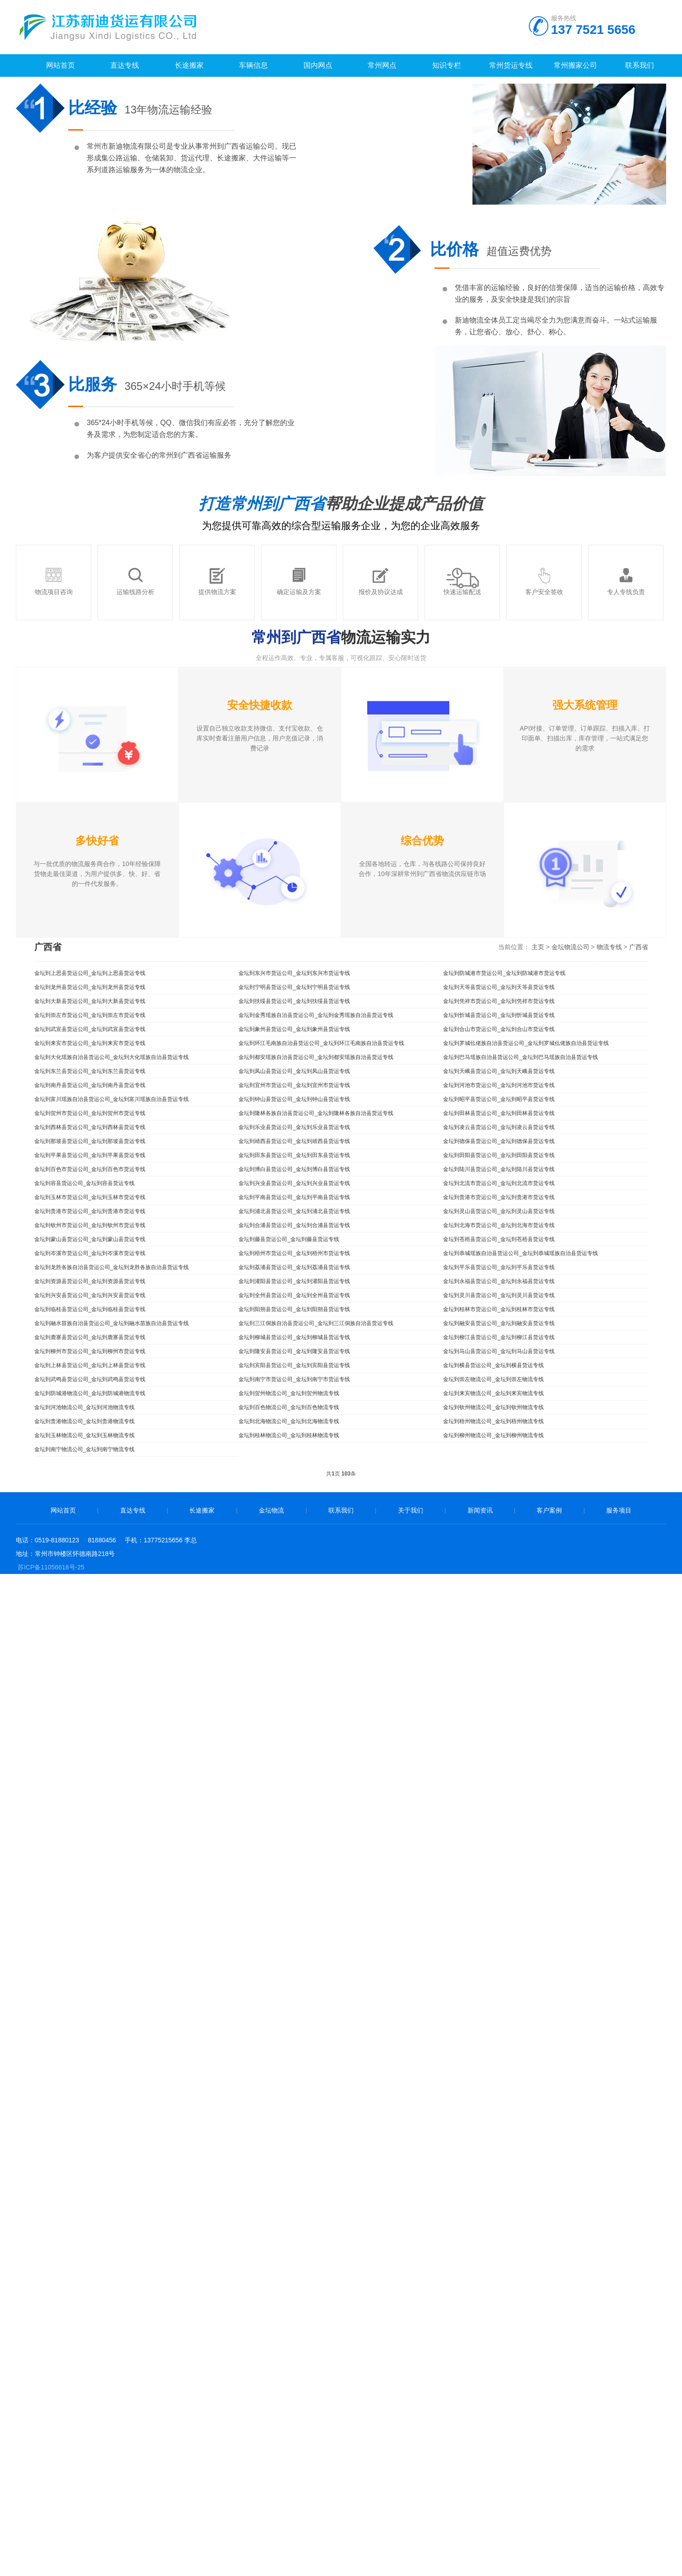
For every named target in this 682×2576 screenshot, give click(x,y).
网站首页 (63, 1510)
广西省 (638, 947)
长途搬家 (202, 1510)
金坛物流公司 (570, 947)
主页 (538, 947)
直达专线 (132, 1510)
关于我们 (410, 1510)
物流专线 (609, 947)
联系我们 (341, 1510)
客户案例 (549, 1510)
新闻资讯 (480, 1510)
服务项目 (618, 1510)
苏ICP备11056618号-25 (51, 1567)
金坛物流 (271, 1510)
